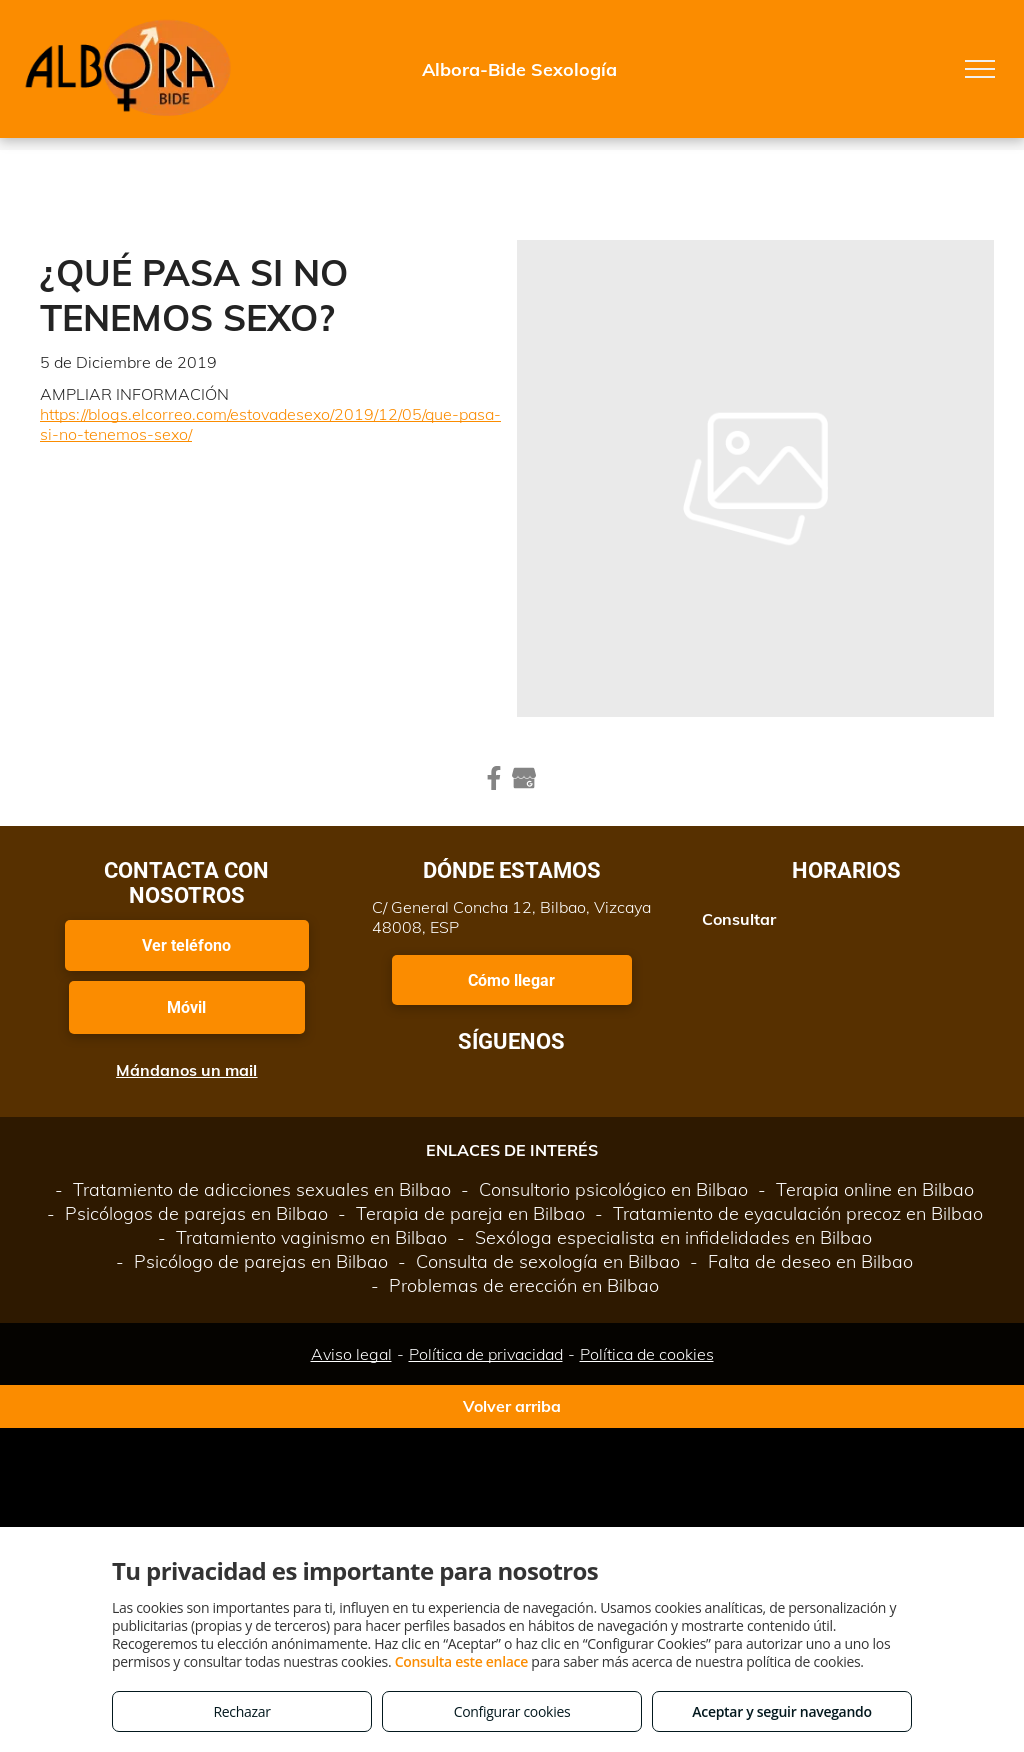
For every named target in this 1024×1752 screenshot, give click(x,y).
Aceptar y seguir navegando (781, 1711)
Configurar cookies (512, 1711)
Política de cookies (647, 1354)
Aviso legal (351, 1354)
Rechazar (241, 1711)
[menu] (980, 69)
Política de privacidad (486, 1354)
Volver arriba (512, 1406)
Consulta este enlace (461, 1661)
